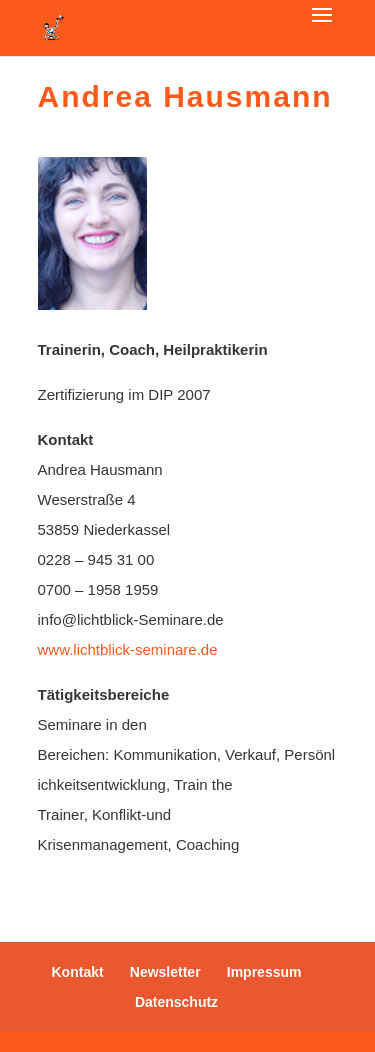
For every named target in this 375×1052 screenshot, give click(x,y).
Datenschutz (176, 1002)
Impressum (264, 972)
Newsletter (165, 972)
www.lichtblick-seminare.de (128, 649)
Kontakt (78, 972)
